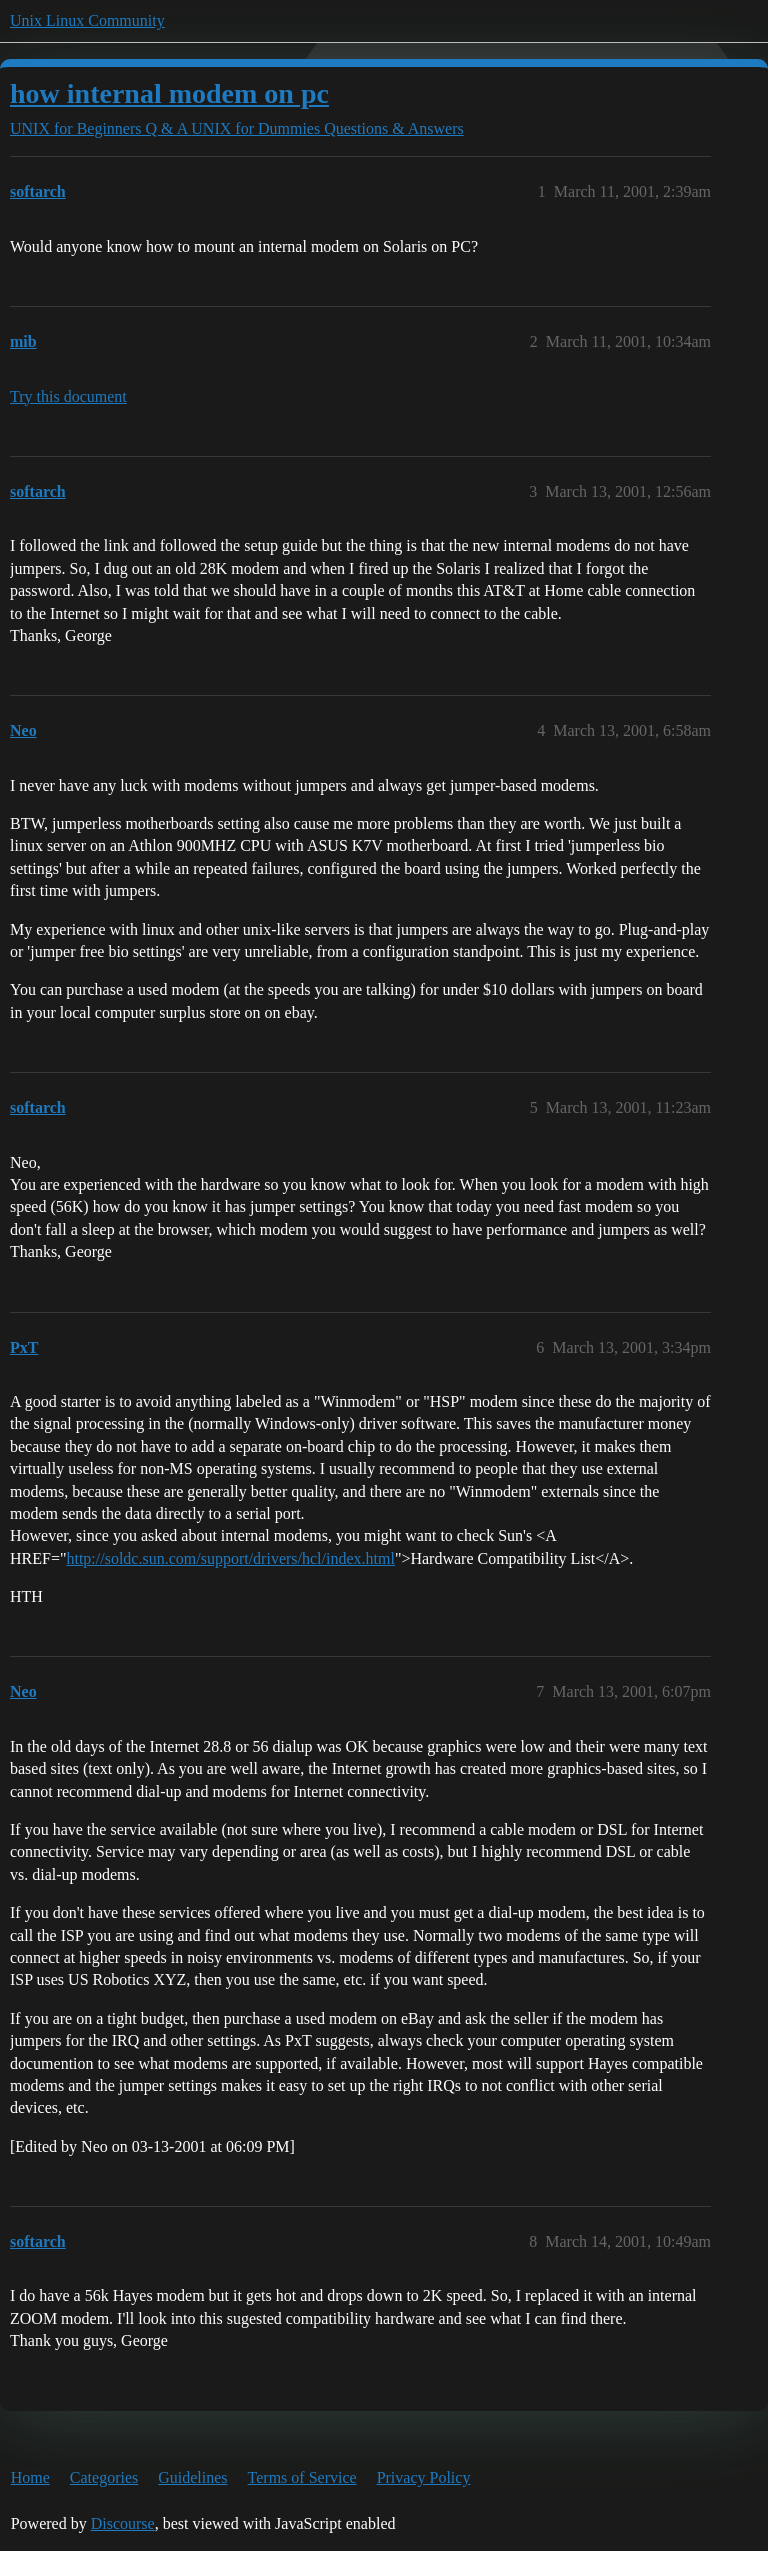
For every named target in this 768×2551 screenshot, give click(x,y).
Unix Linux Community (87, 20)
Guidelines (192, 2477)
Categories (104, 2477)
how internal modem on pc (169, 93)
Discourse (123, 2523)
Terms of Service (302, 2477)
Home (30, 2477)
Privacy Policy (424, 2477)
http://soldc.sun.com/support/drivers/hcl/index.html (230, 1558)
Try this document (68, 396)
